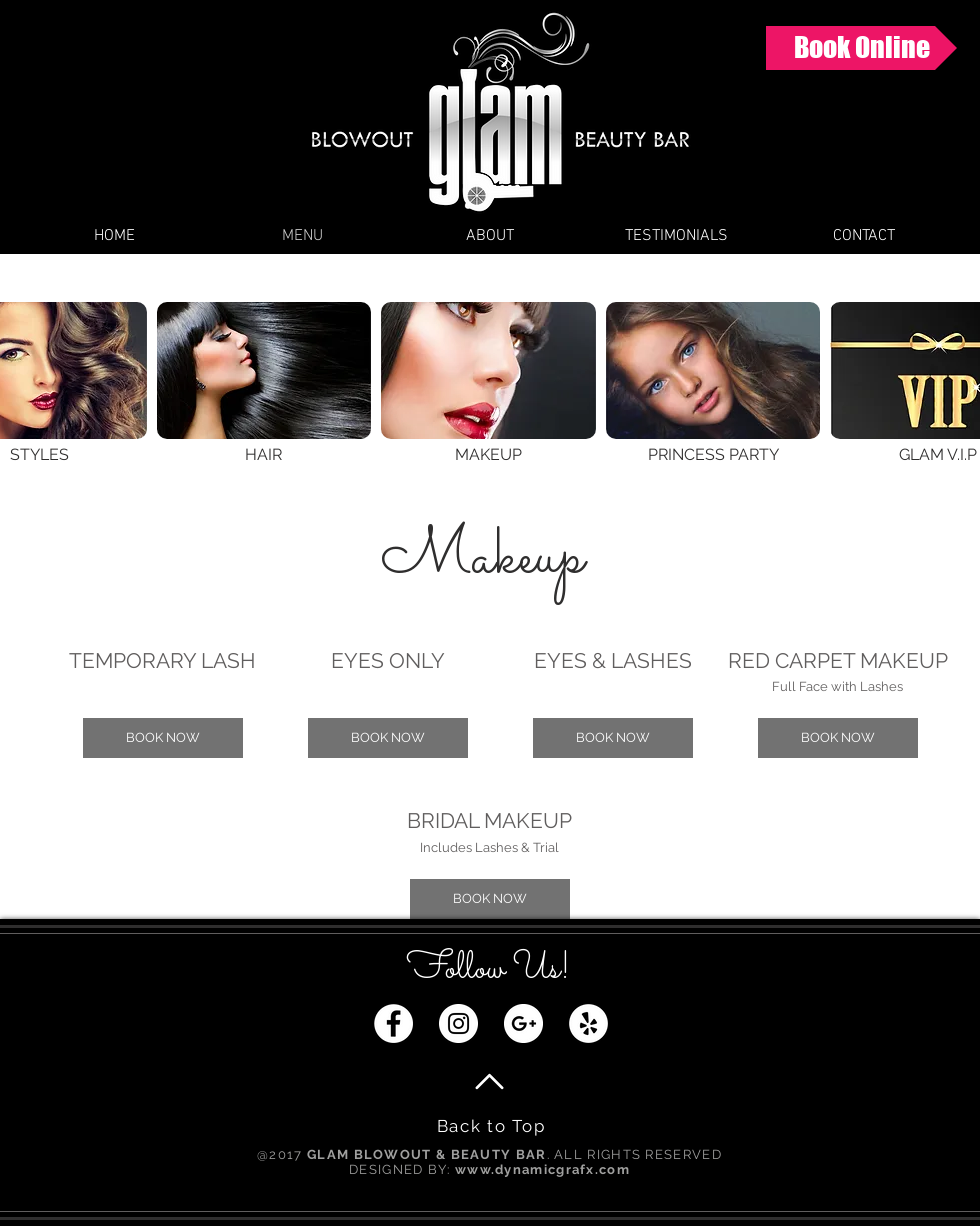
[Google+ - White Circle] (523, 1023)
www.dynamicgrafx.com (542, 1169)
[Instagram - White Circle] (458, 1023)
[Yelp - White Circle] (588, 1023)
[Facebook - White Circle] (393, 1023)
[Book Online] (861, 48)
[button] (163, 738)
